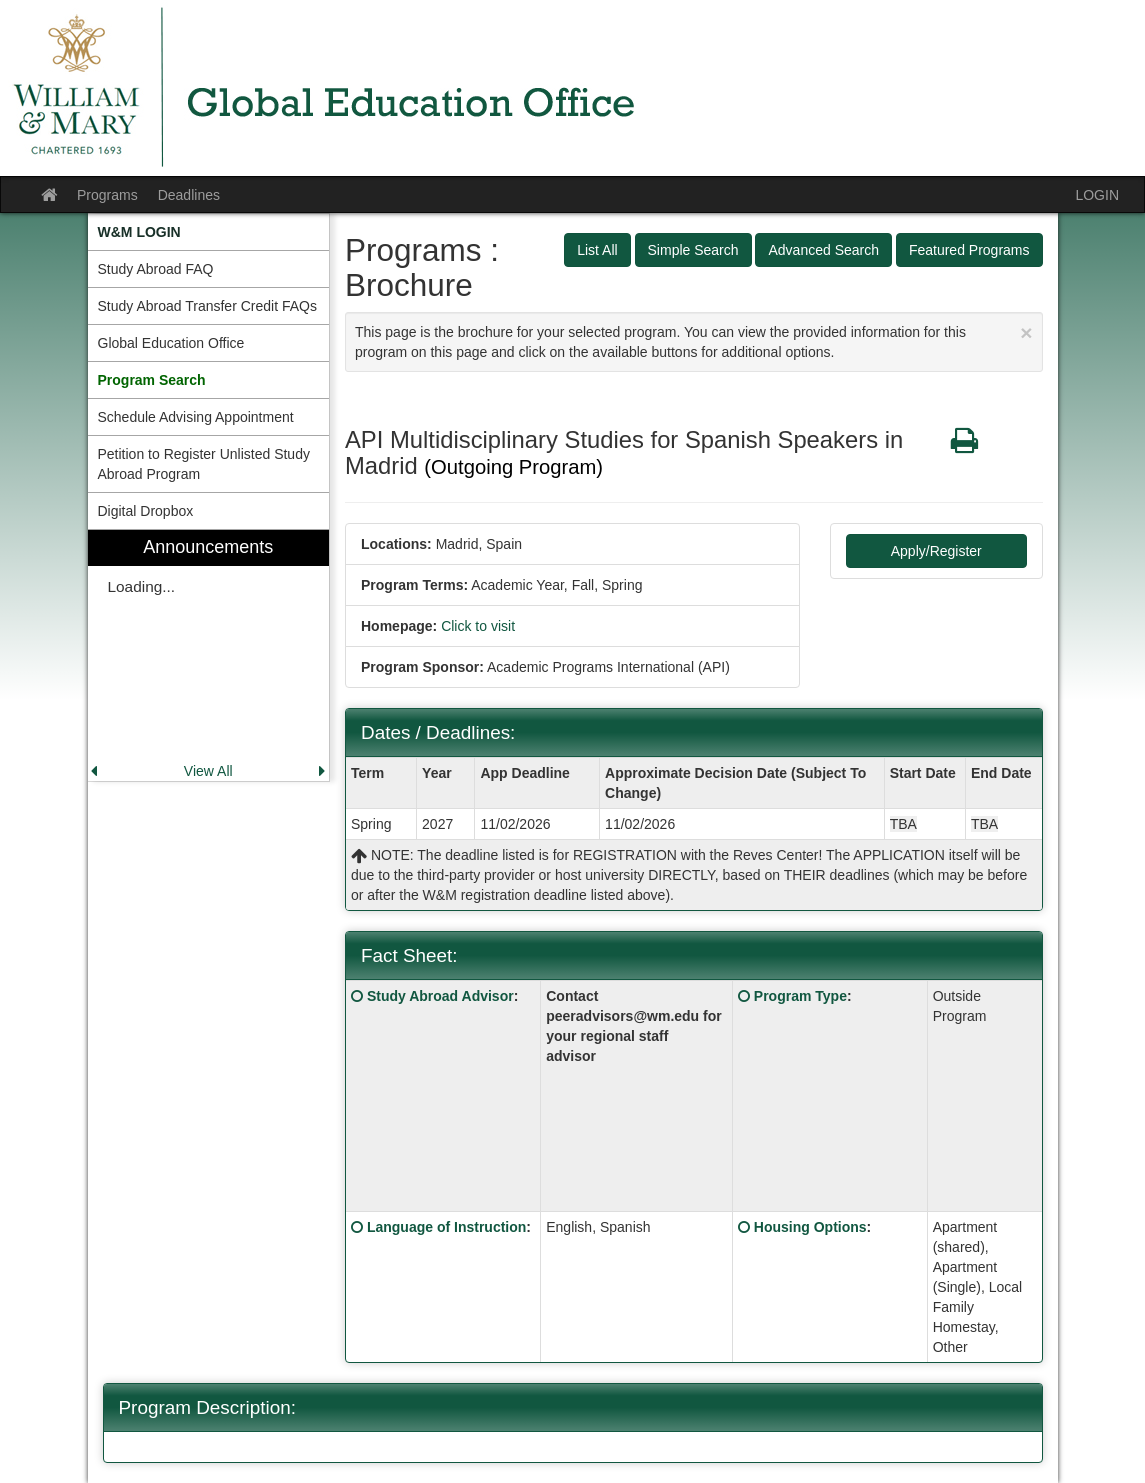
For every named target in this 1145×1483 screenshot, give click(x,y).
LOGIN (1097, 195)
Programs (107, 195)
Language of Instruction (446, 1227)
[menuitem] (209, 232)
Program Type (800, 996)
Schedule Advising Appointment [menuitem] (196, 417)
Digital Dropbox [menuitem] (146, 511)
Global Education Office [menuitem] (171, 343)
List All (597, 250)
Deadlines (189, 195)
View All (208, 771)
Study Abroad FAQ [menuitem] (156, 269)
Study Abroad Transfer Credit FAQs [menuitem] (207, 306)
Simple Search (693, 250)
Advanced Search (823, 250)
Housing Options (810, 1227)
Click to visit (478, 626)
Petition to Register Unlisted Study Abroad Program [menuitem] (204, 464)
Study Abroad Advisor (440, 996)
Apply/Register (936, 551)
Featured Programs (969, 250)
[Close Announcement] (1026, 332)
